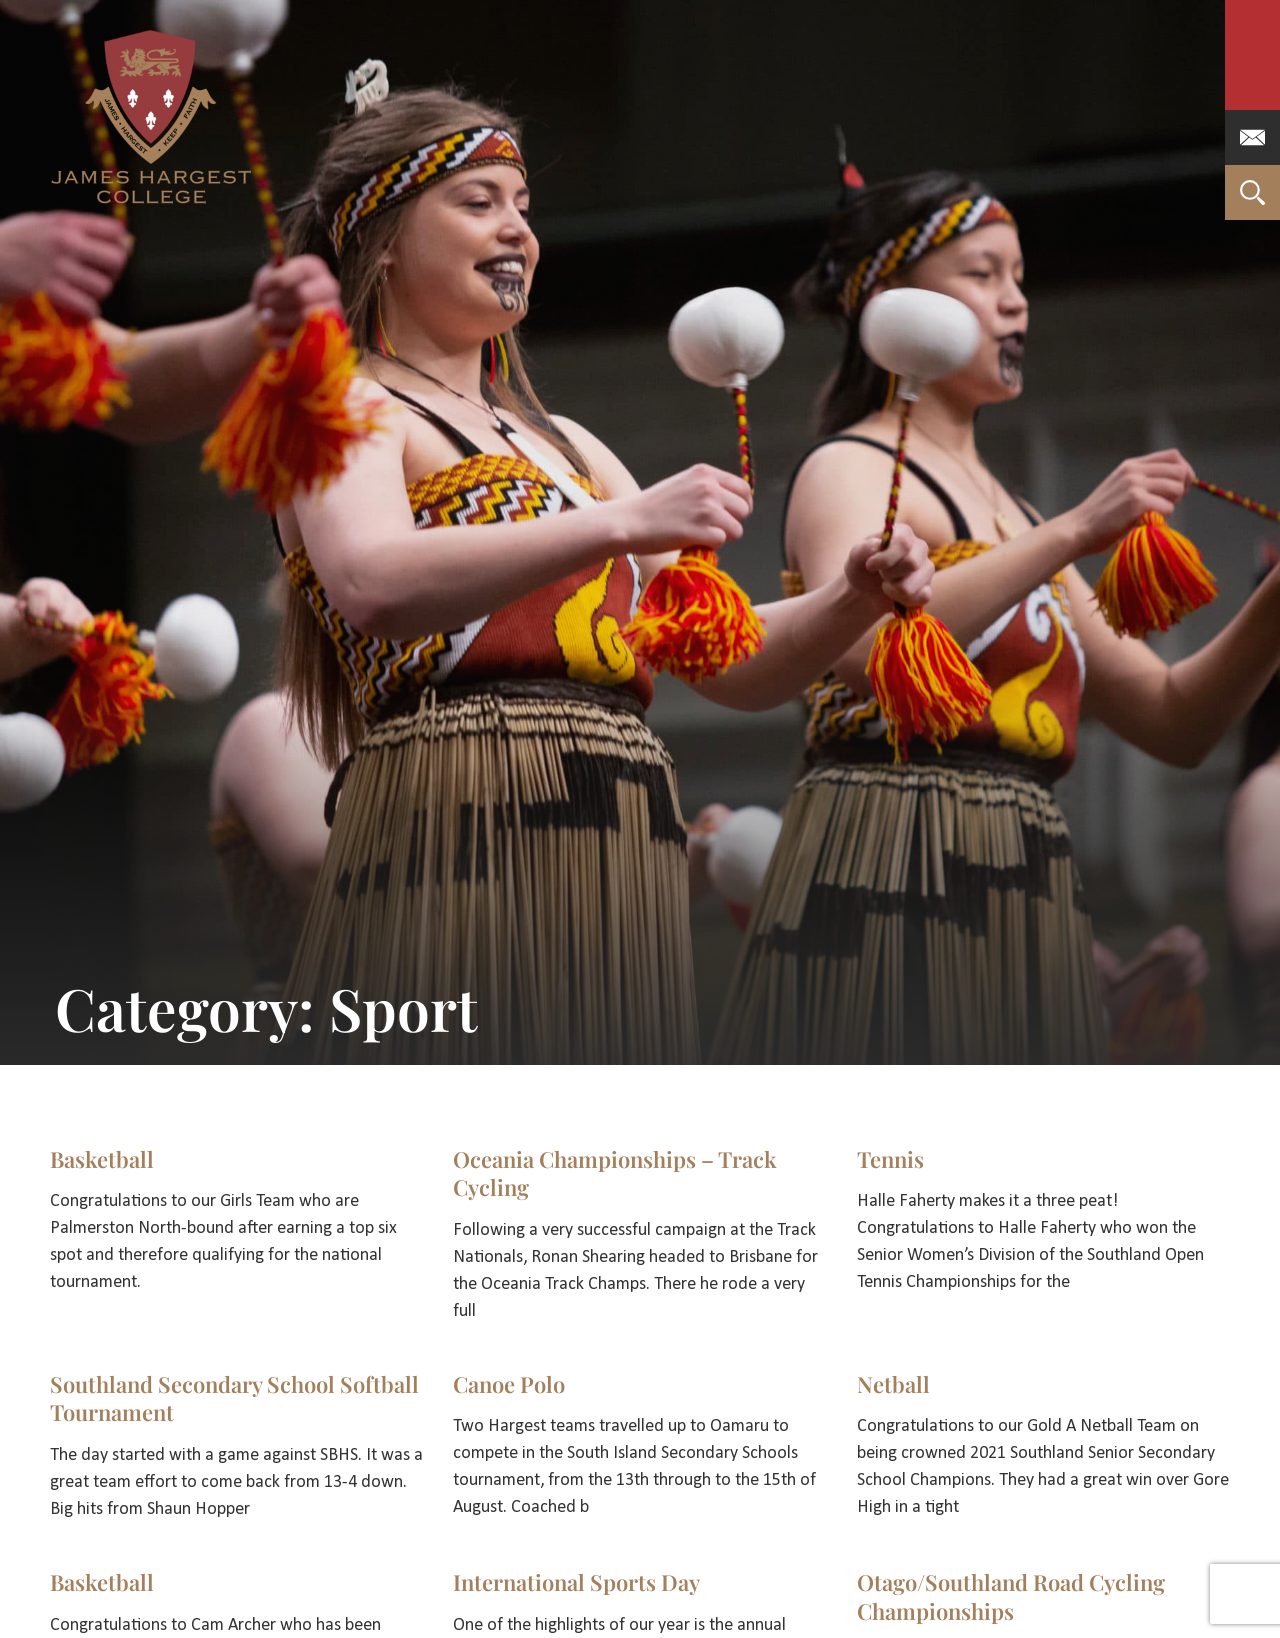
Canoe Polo (509, 1384)
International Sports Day (576, 1582)
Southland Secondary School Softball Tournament (234, 1398)
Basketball (102, 1159)
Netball (893, 1384)
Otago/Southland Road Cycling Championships (1011, 1596)
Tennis (890, 1159)
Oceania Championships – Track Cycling (615, 1173)
